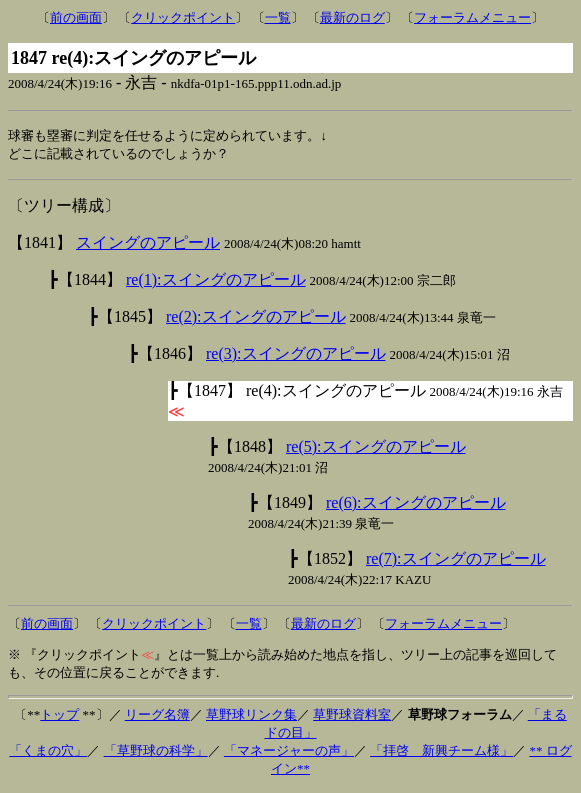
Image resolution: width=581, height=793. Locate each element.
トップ (59, 716)
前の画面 (76, 17)
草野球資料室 (352, 716)
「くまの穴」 (48, 752)
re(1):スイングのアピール (216, 281)
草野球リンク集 (251, 716)
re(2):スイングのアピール (256, 318)
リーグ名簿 (157, 716)
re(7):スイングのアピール (456, 560)
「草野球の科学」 (156, 752)
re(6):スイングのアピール (416, 504)
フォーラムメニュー (472, 17)
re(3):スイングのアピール (296, 355)
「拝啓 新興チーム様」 (441, 752)
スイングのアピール (148, 244)
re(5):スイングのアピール (376, 448)
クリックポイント (183, 17)
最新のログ (352, 17)
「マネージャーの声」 (289, 752)
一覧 (278, 17)
